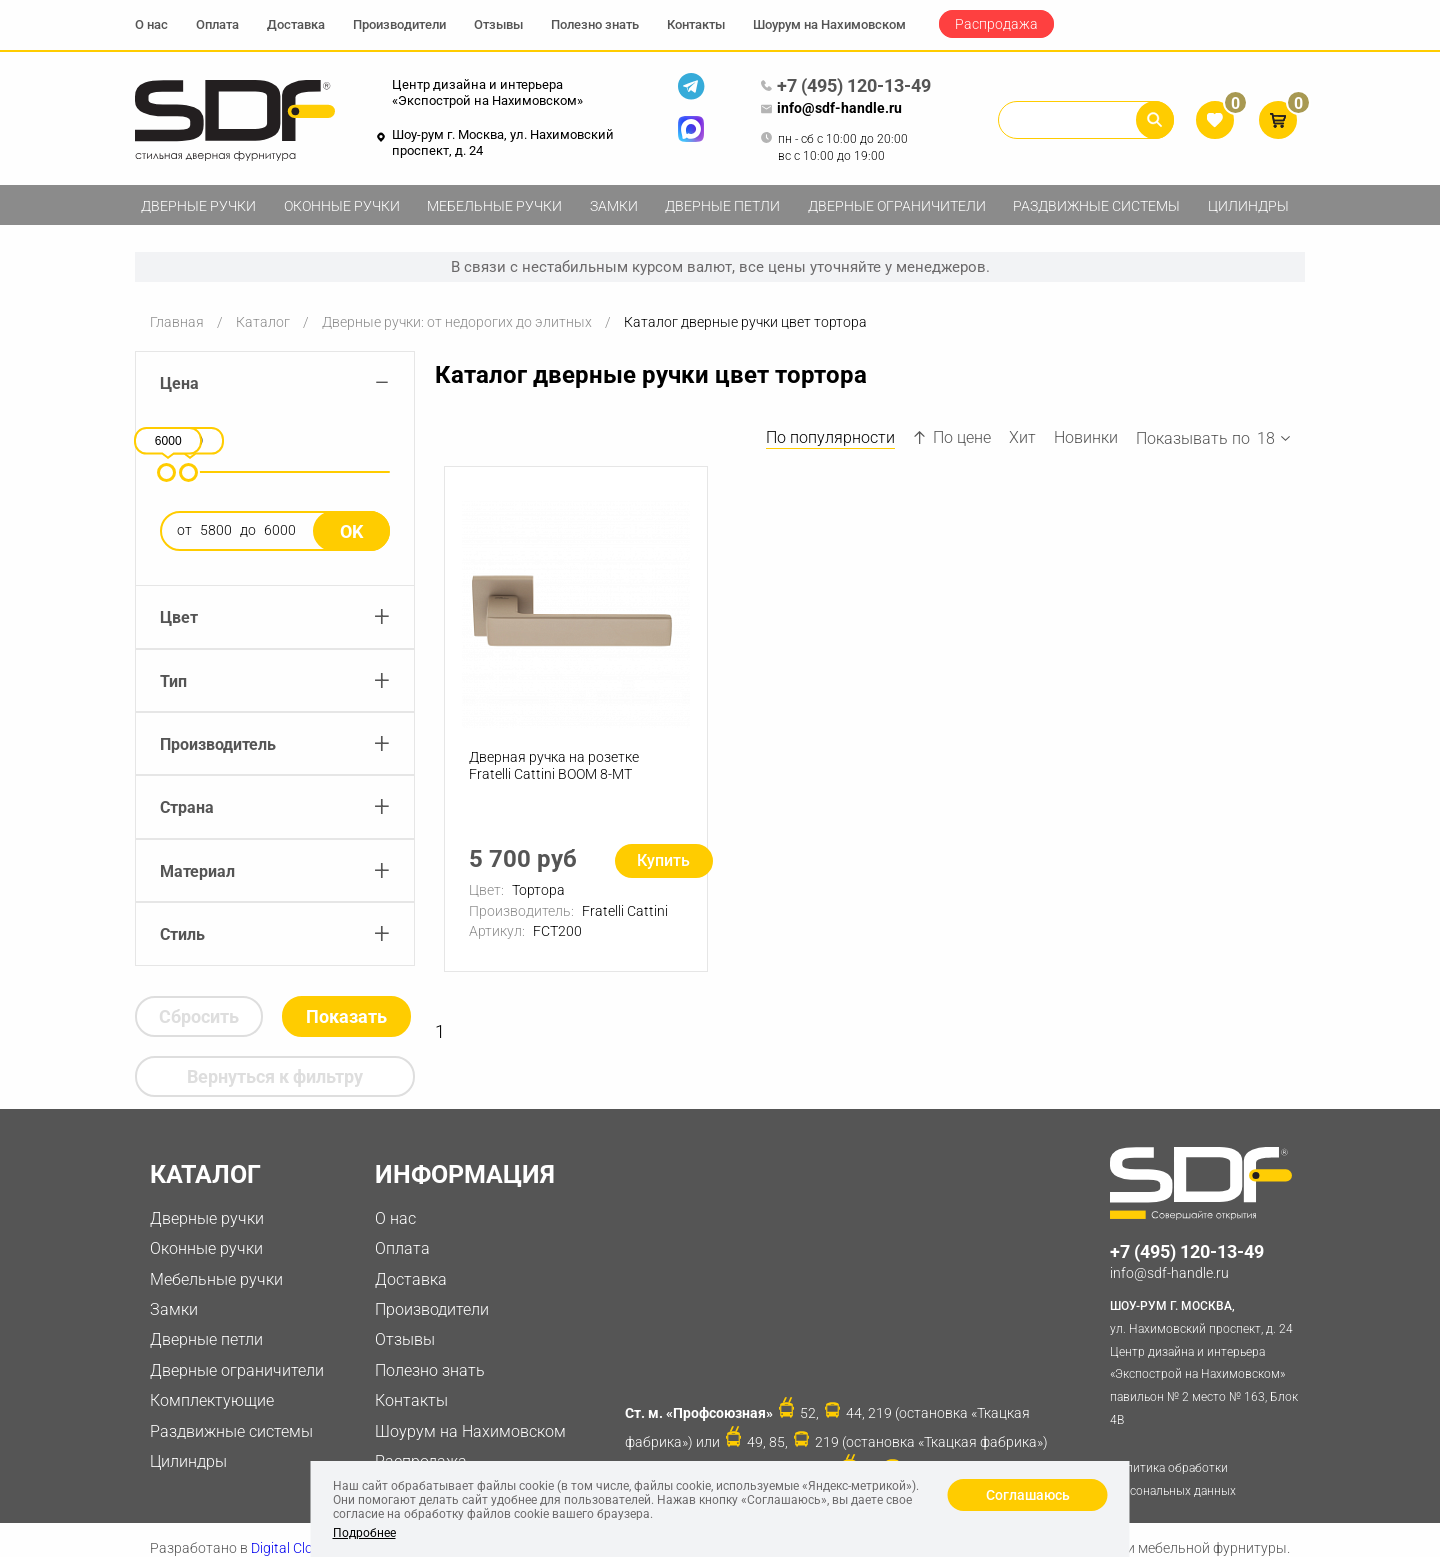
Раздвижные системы (1096, 206)
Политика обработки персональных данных (1173, 1479)
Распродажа (996, 24)
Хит (1022, 437)
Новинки (1086, 437)
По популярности (830, 437)
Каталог (263, 322)
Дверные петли (722, 206)
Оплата (217, 24)
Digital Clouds (293, 1548)
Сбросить (199, 1016)
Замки (614, 206)
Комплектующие (212, 1400)
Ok (351, 531)
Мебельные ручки (494, 206)
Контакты (696, 24)
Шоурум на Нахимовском (829, 24)
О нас (151, 24)
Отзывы (498, 24)
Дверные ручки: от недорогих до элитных (457, 322)
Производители (399, 24)
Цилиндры (1248, 206)
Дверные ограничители (897, 206)
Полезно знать (595, 24)
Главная (177, 322)
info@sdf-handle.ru (831, 109)
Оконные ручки (342, 206)
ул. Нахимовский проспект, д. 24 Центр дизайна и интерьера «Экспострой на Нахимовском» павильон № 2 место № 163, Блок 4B (1207, 1361)
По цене (952, 437)
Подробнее (364, 1533)
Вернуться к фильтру (275, 1076)
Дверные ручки (198, 206)
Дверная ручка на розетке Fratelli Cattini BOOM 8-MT (554, 765)
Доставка (296, 24)
